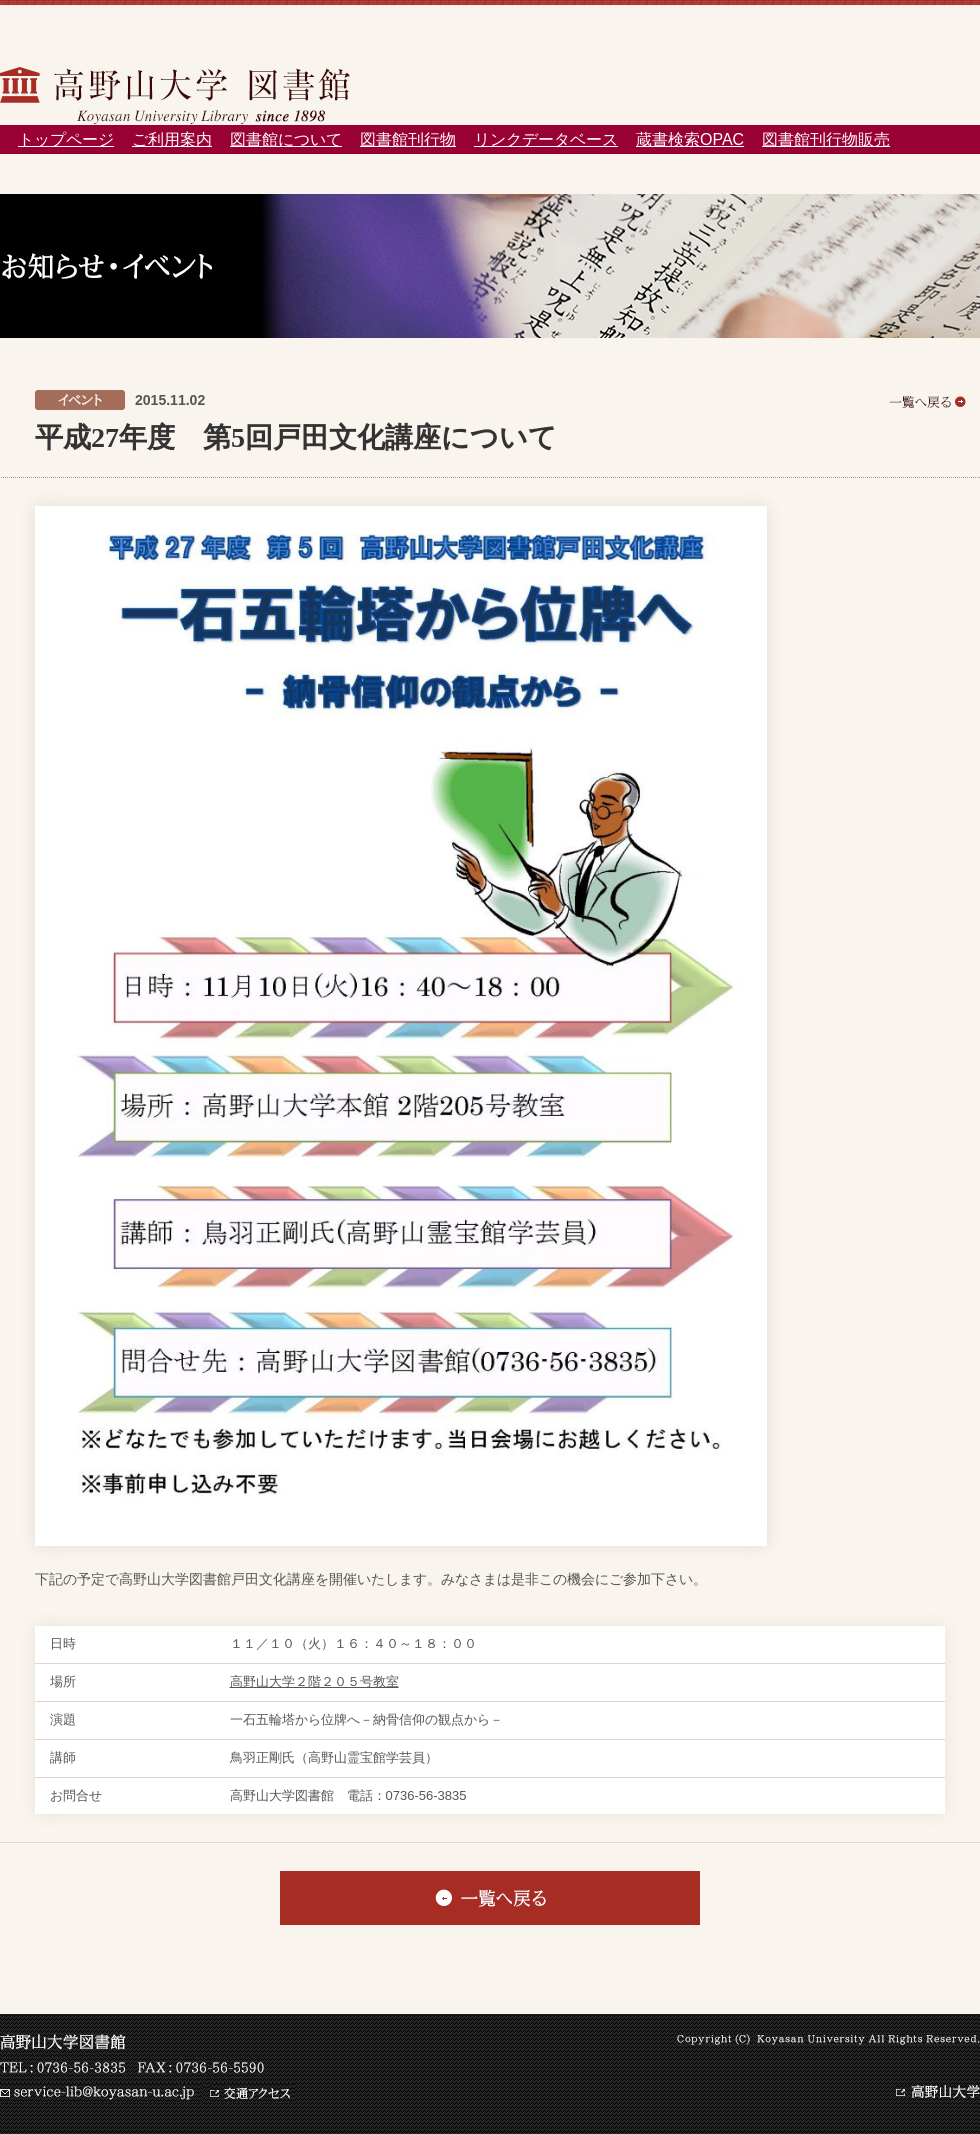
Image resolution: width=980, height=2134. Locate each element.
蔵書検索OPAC (690, 139)
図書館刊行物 (408, 139)
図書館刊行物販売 (826, 139)
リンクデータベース (546, 139)
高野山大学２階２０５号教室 (314, 1681)
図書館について (286, 139)
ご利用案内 (172, 139)
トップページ (66, 139)
